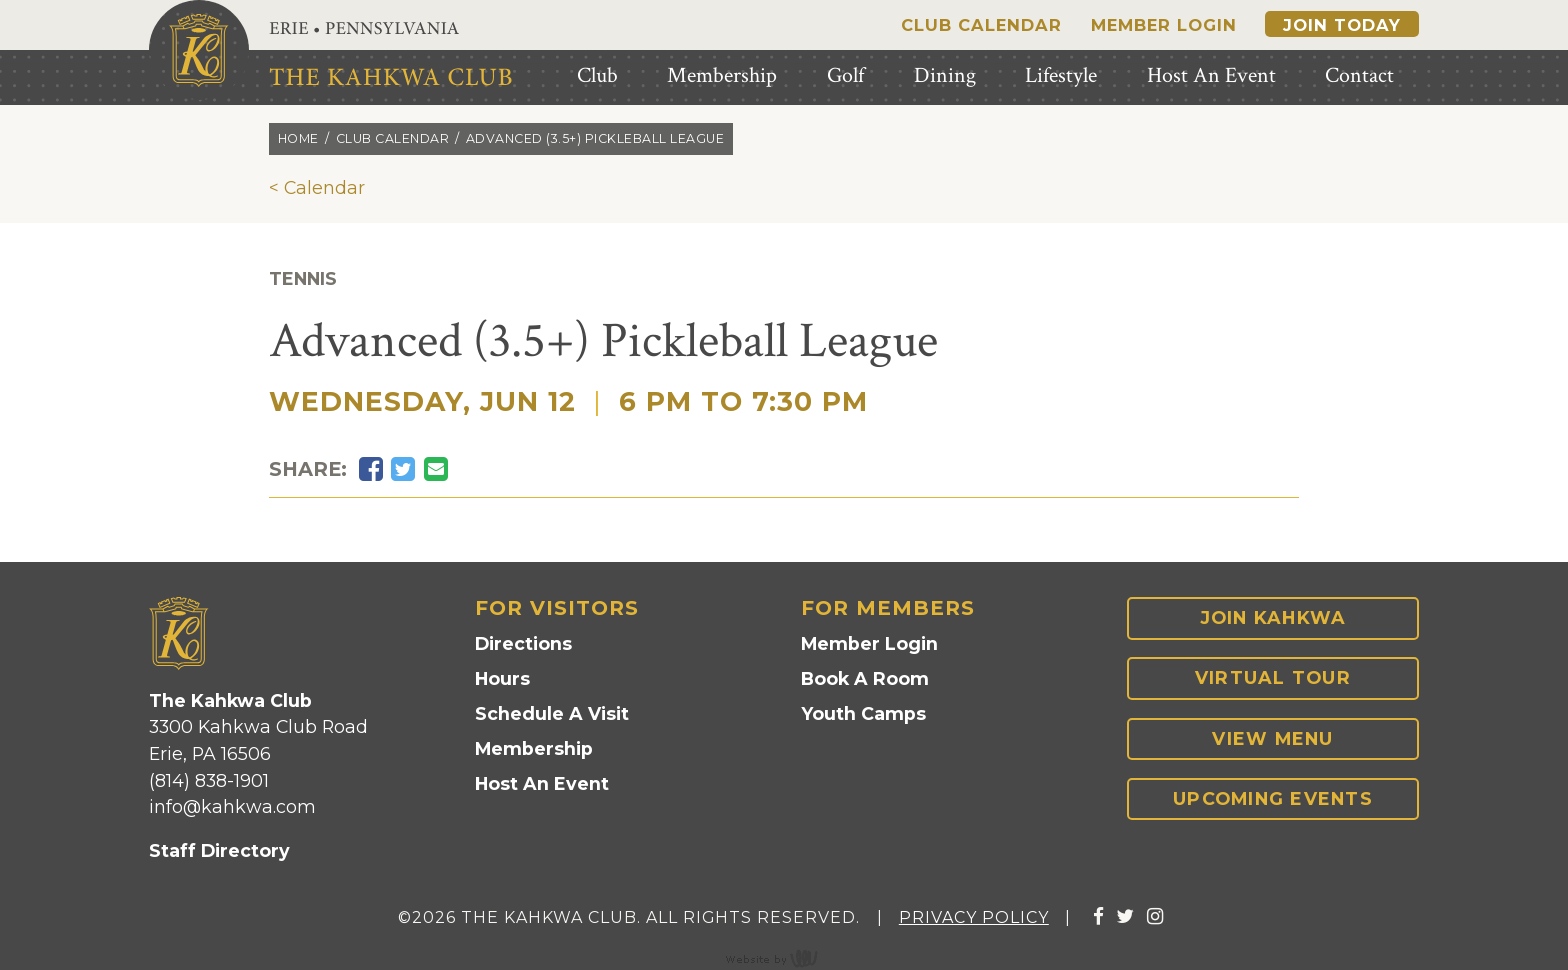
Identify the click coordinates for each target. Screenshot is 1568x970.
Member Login (1164, 25)
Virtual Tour (1273, 677)
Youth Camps (863, 713)
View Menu (1272, 738)
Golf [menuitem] (845, 75)
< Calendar (317, 187)
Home (298, 138)
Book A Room (865, 678)
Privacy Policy (974, 917)
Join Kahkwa (1273, 617)
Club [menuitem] (597, 75)
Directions (523, 643)
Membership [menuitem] (722, 75)
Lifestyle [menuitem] (1061, 75)
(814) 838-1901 (209, 780)
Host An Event (542, 783)
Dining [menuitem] (945, 75)
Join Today (1342, 25)
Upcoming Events (1273, 798)
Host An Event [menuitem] (1211, 75)
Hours (502, 678)
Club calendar (393, 138)
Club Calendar (981, 25)
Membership (534, 748)
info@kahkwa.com (232, 806)
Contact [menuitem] (1359, 75)
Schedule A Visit (552, 713)
